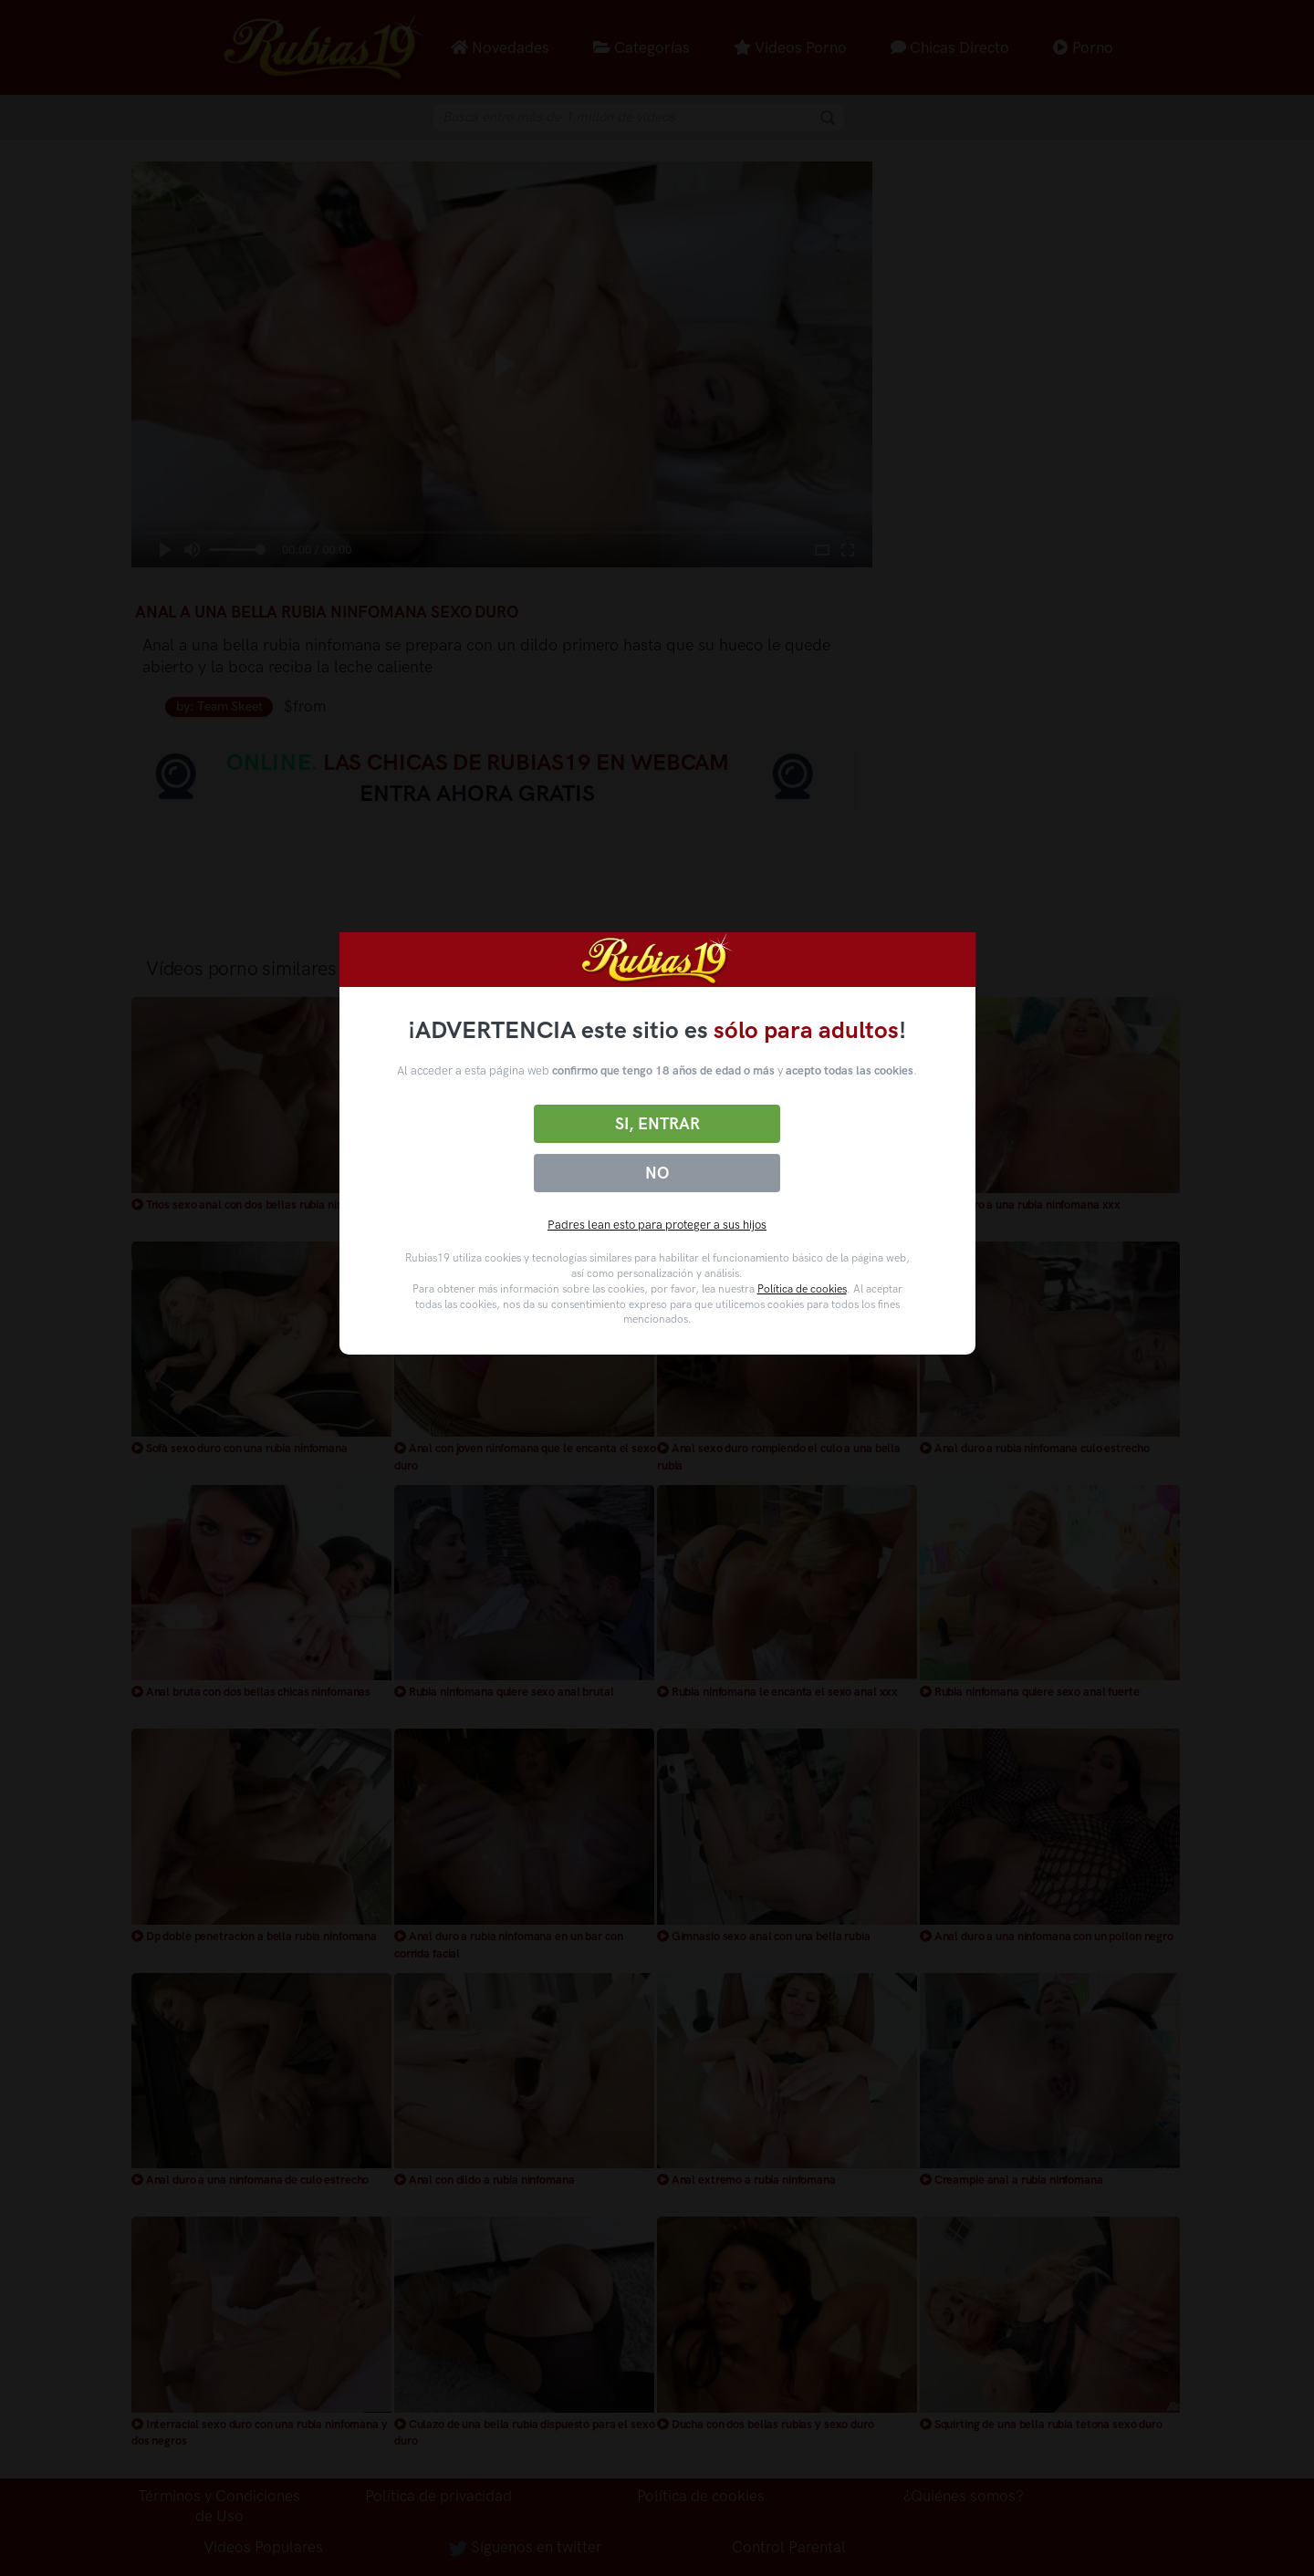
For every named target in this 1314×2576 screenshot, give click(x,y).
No (657, 1173)
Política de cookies (802, 1289)
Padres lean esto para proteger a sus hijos (657, 1224)
